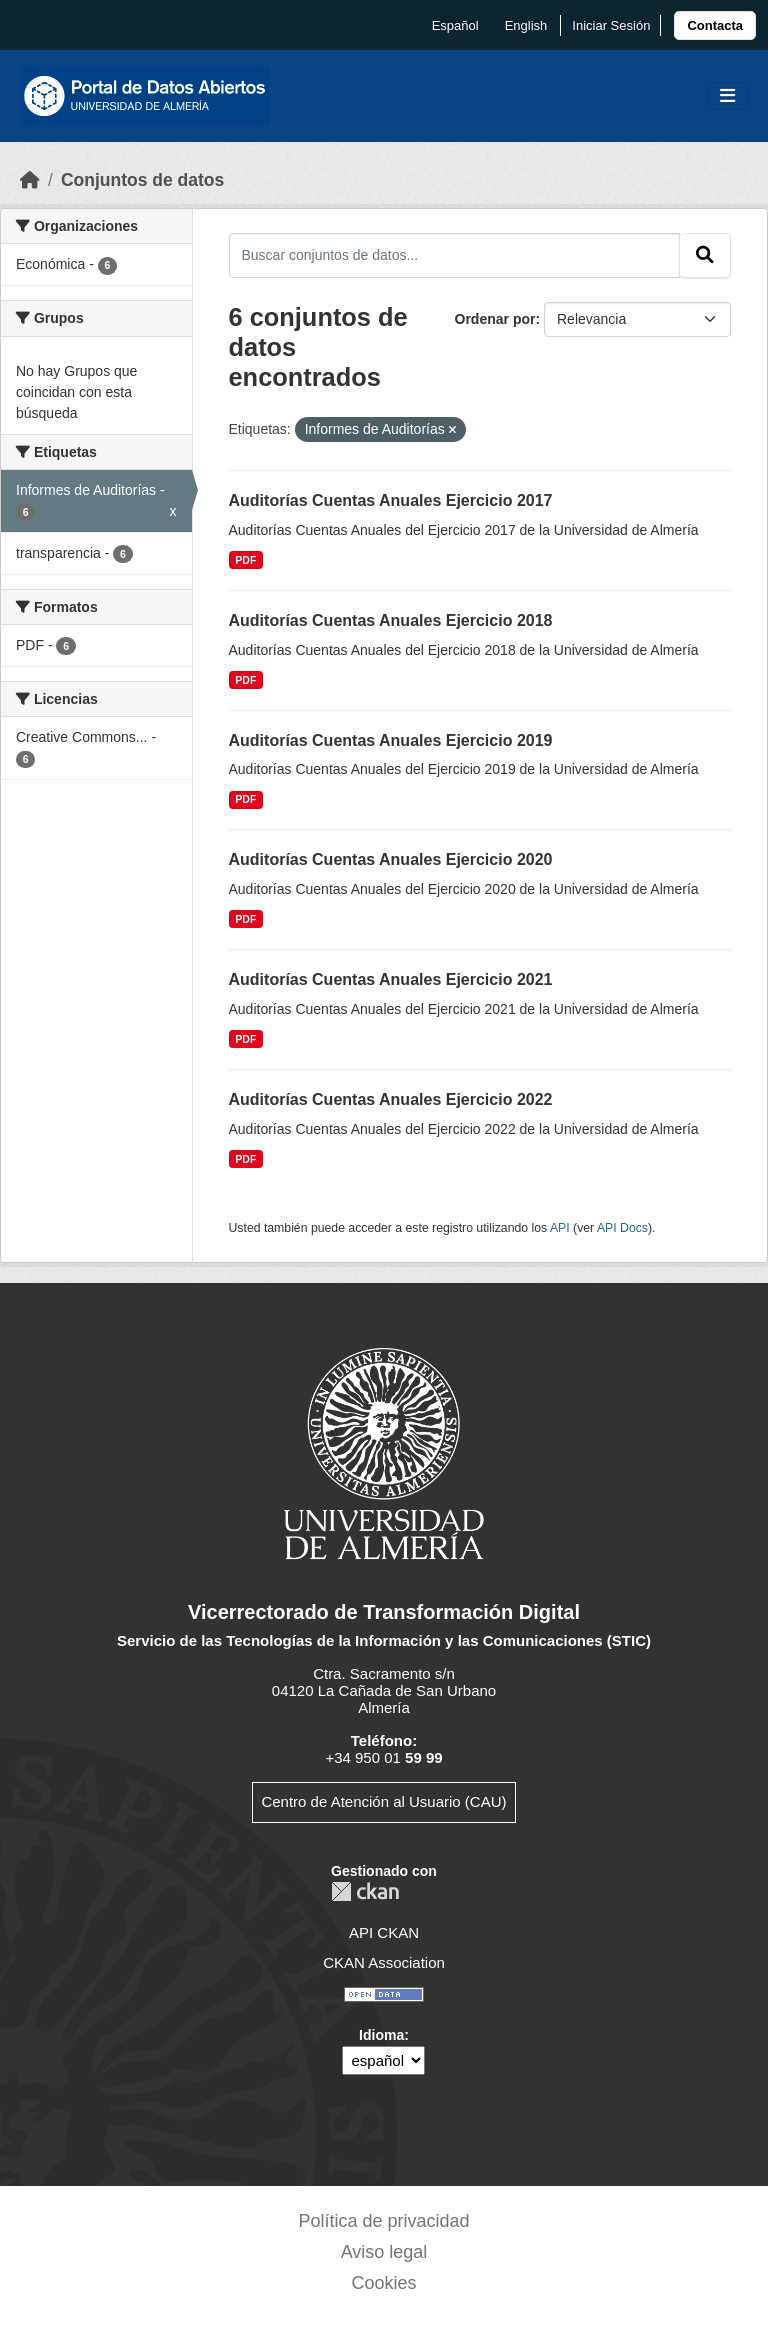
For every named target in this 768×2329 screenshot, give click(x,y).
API (560, 1228)
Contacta (715, 25)
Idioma (381, 2035)
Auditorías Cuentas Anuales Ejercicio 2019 (391, 740)
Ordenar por (495, 319)
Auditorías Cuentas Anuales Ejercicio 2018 (391, 620)
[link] (715, 25)
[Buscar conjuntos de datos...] (455, 255)
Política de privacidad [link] (383, 2221)
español (455, 25)
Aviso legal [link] (384, 2252)
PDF (245, 560)
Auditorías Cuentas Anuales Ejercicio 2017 (391, 500)
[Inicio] (30, 180)
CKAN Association (384, 1962)
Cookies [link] (383, 2283)
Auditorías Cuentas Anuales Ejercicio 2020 (391, 859)
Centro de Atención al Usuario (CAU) (383, 1801)
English (526, 25)
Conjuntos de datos (142, 180)
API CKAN (384, 1932)
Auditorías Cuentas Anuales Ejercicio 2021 (391, 979)
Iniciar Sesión (611, 25)
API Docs (622, 1228)
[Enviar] (705, 255)
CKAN (365, 1891)
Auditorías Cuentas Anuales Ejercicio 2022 (391, 1099)
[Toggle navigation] (727, 96)
